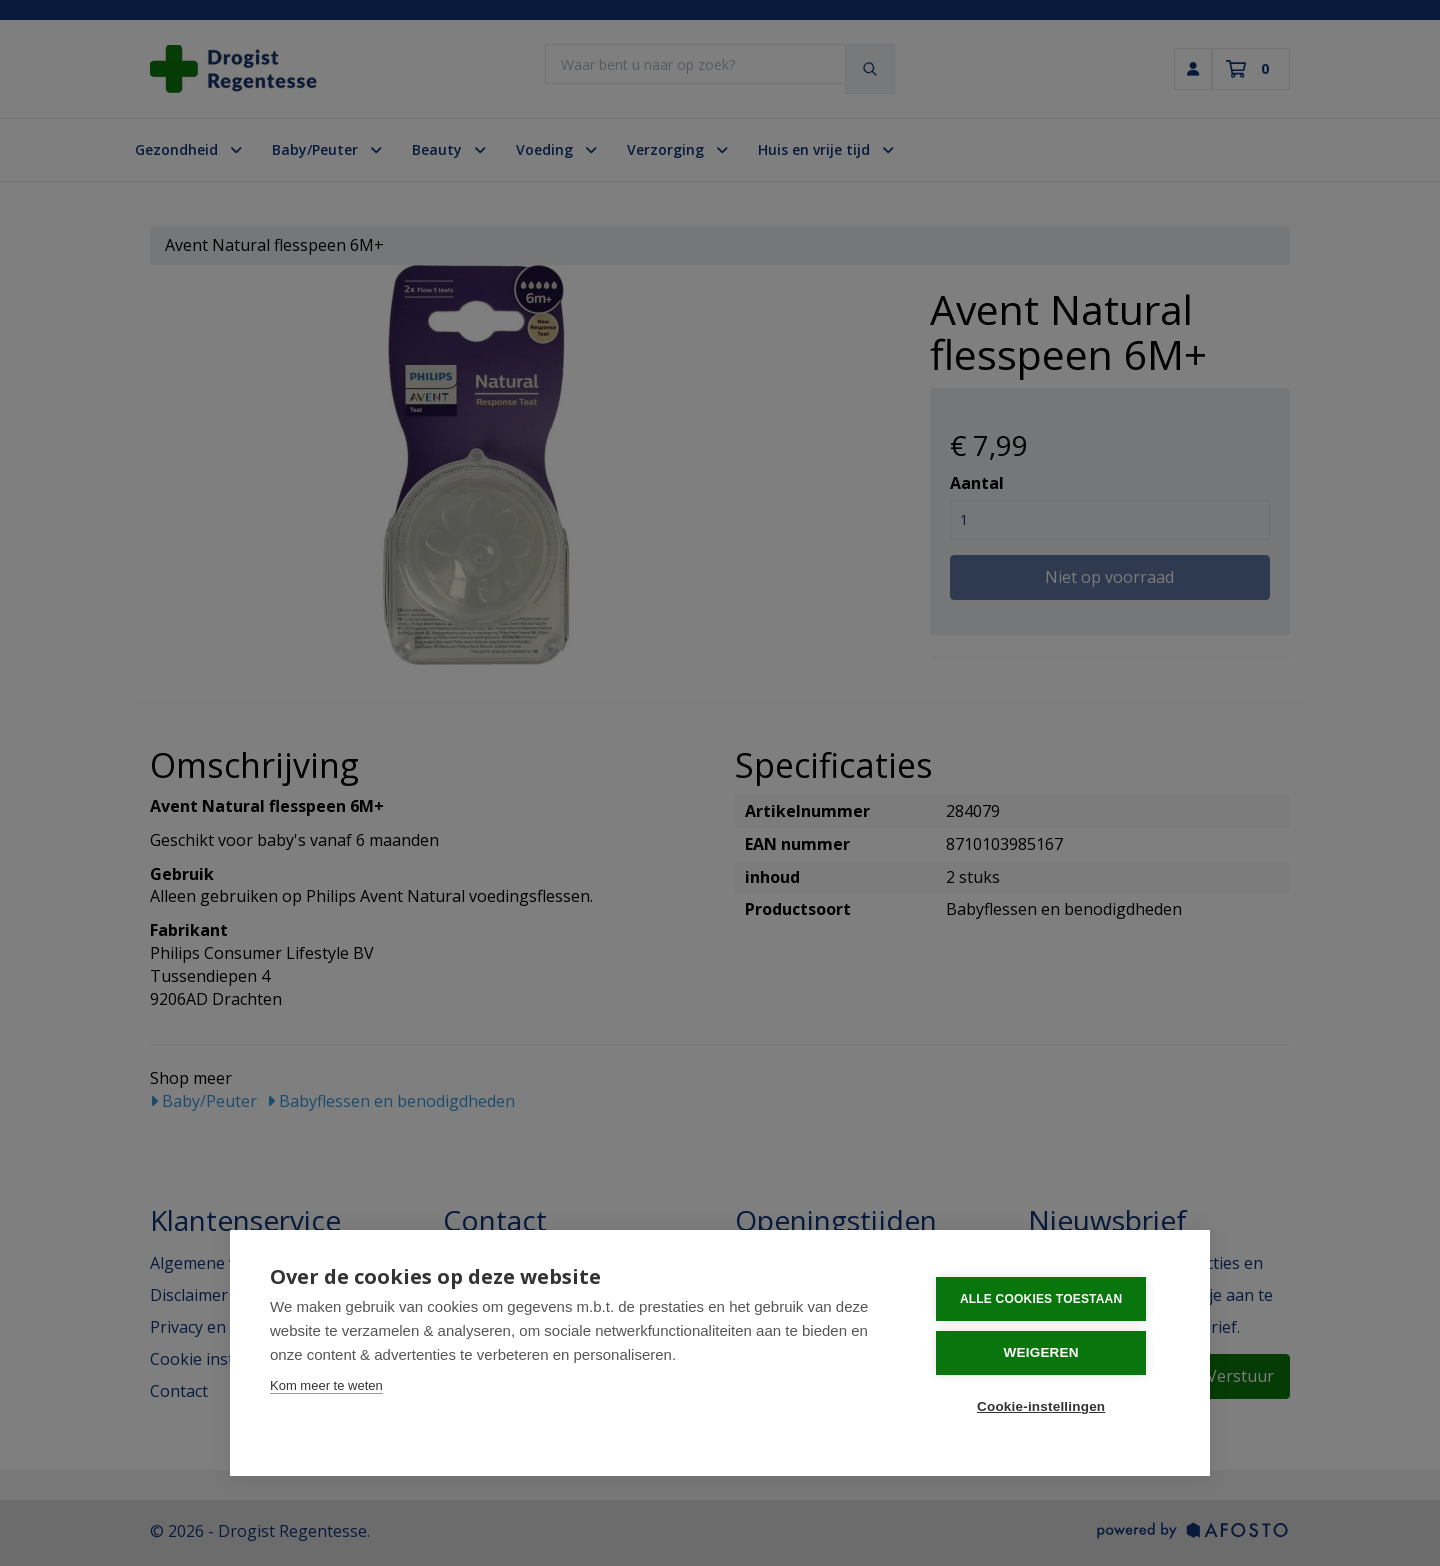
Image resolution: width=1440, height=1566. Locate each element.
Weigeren (1049, 1354)
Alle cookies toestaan (1049, 1302)
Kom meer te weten (326, 1388)
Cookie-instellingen (1049, 1407)
